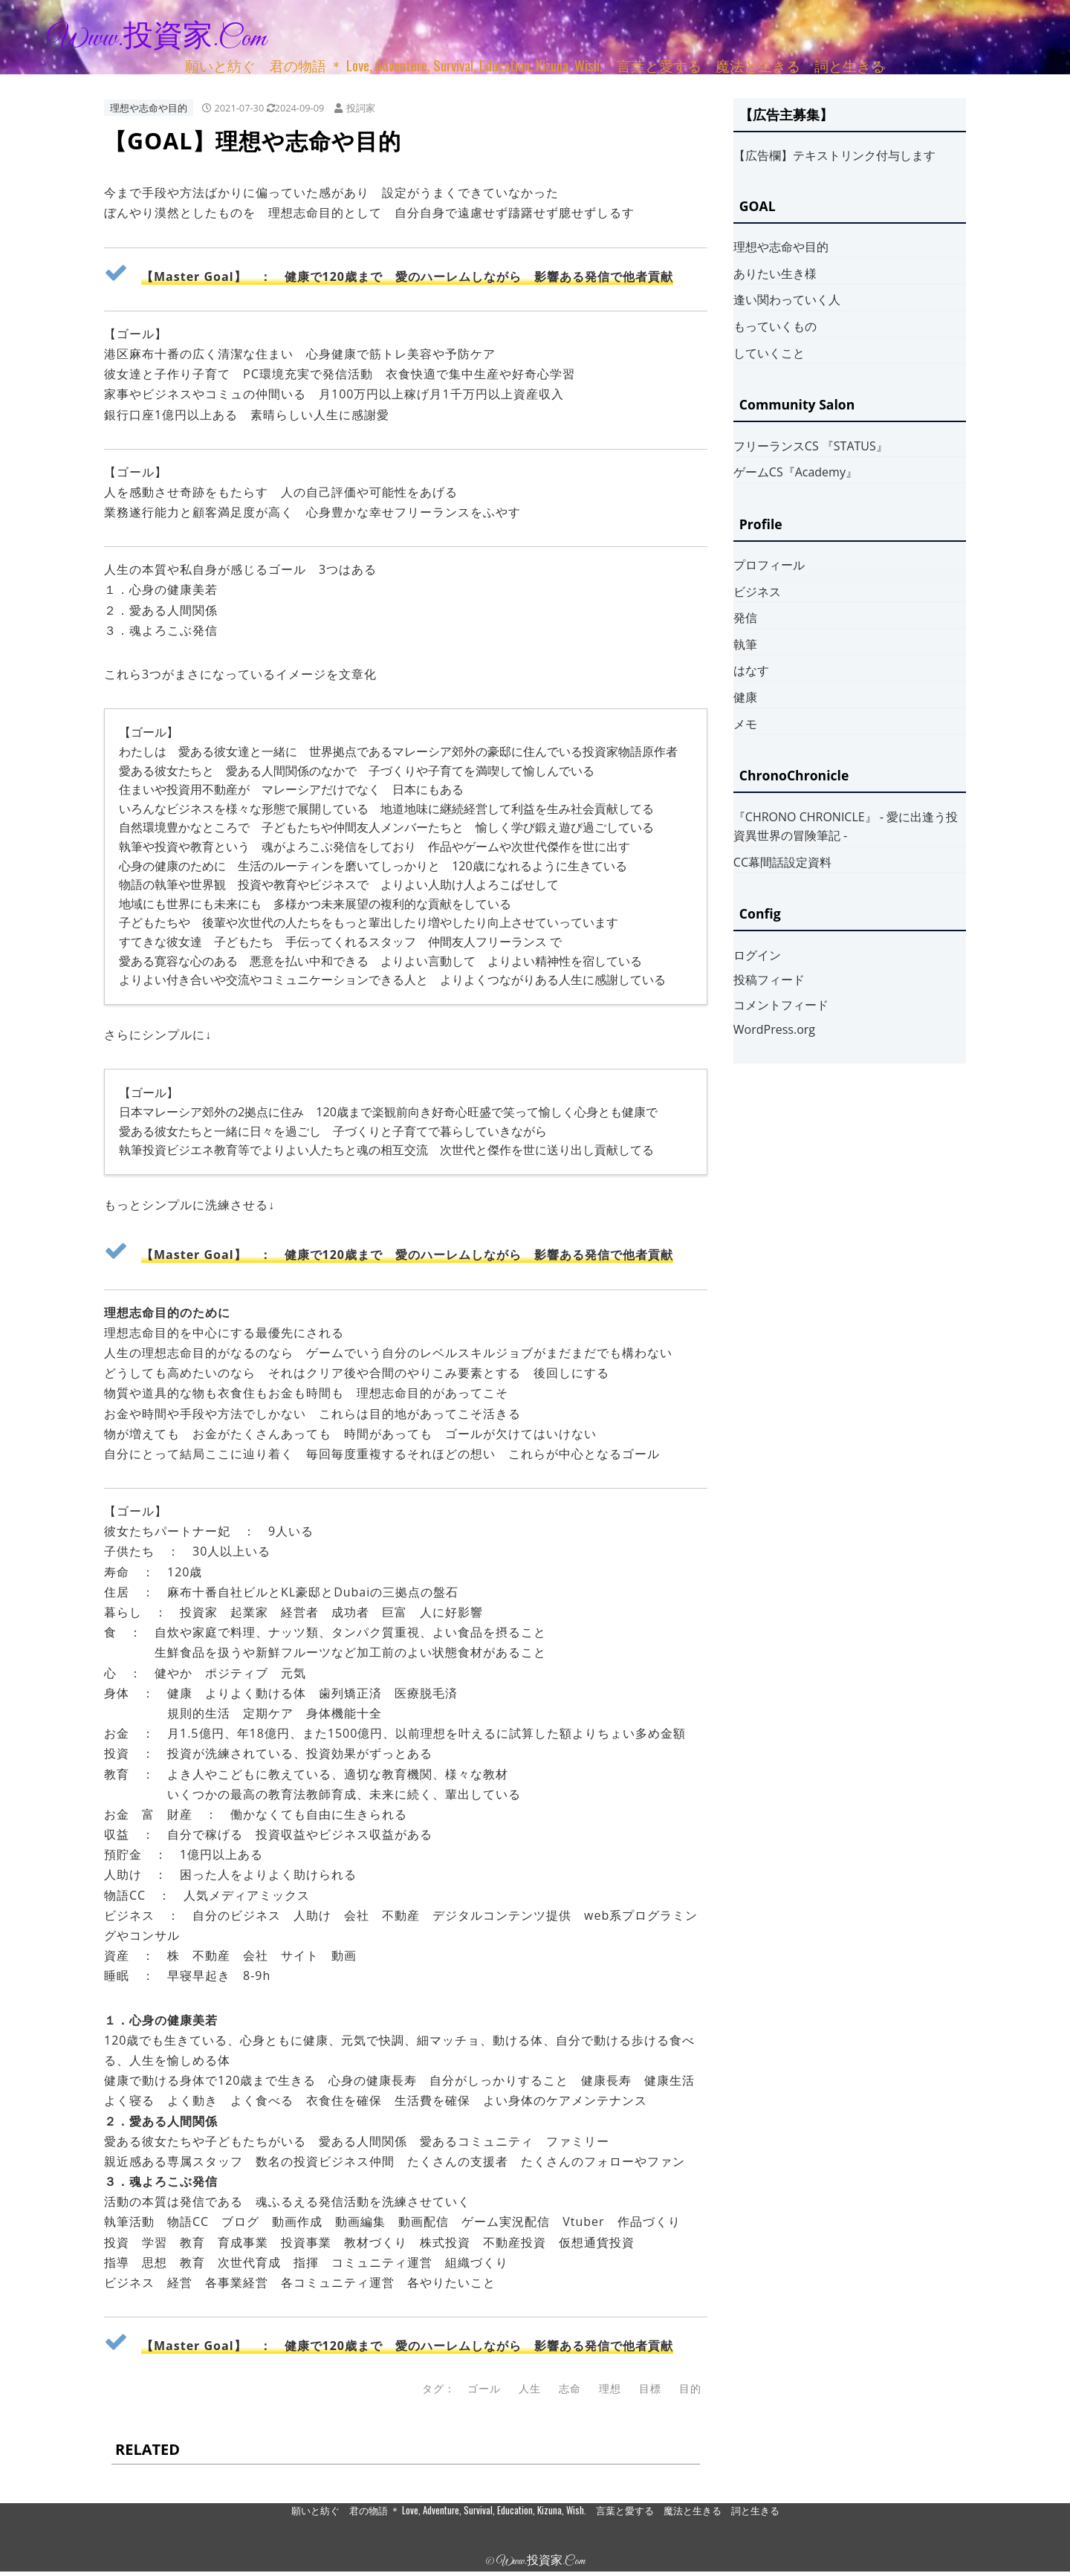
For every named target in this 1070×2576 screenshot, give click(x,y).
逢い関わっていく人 (786, 299)
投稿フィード (769, 979)
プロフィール (769, 565)
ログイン (757, 955)
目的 (690, 2388)
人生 (530, 2388)
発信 (745, 617)
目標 (650, 2388)
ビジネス (757, 591)
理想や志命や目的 (148, 107)
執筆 (745, 644)
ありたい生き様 (775, 273)
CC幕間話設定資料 (782, 862)
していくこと (769, 353)
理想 (610, 2388)
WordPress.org (774, 1029)
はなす (751, 670)
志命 (570, 2388)
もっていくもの (775, 326)
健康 (745, 697)
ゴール (484, 2388)
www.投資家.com (157, 39)
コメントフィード (781, 1005)
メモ (745, 724)
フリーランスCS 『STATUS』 (810, 446)
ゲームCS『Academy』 (795, 472)
